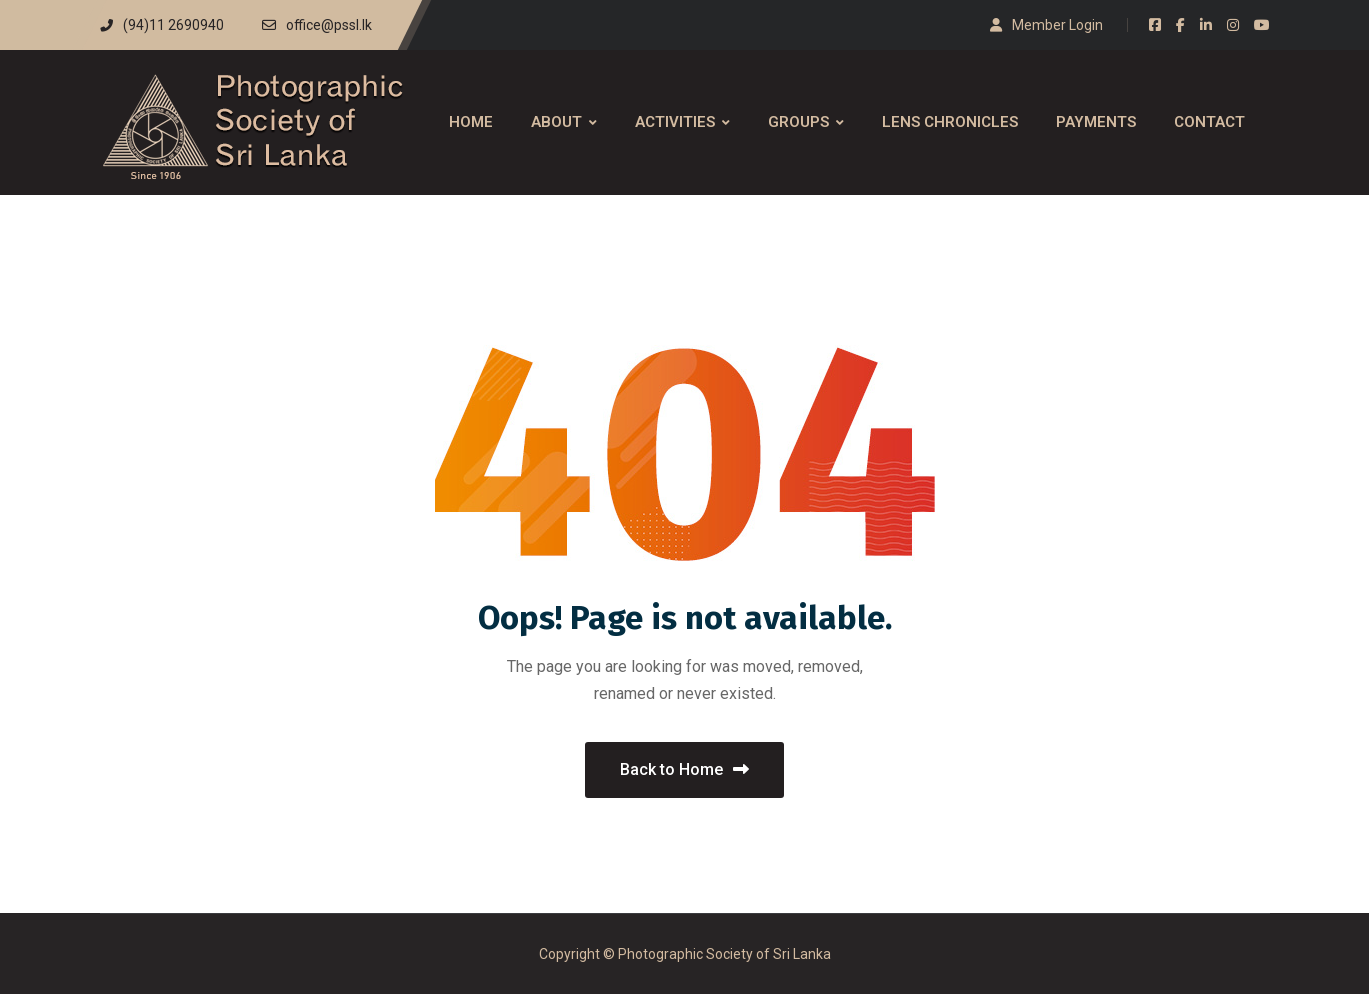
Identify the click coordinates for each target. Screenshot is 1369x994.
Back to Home (684, 769)
